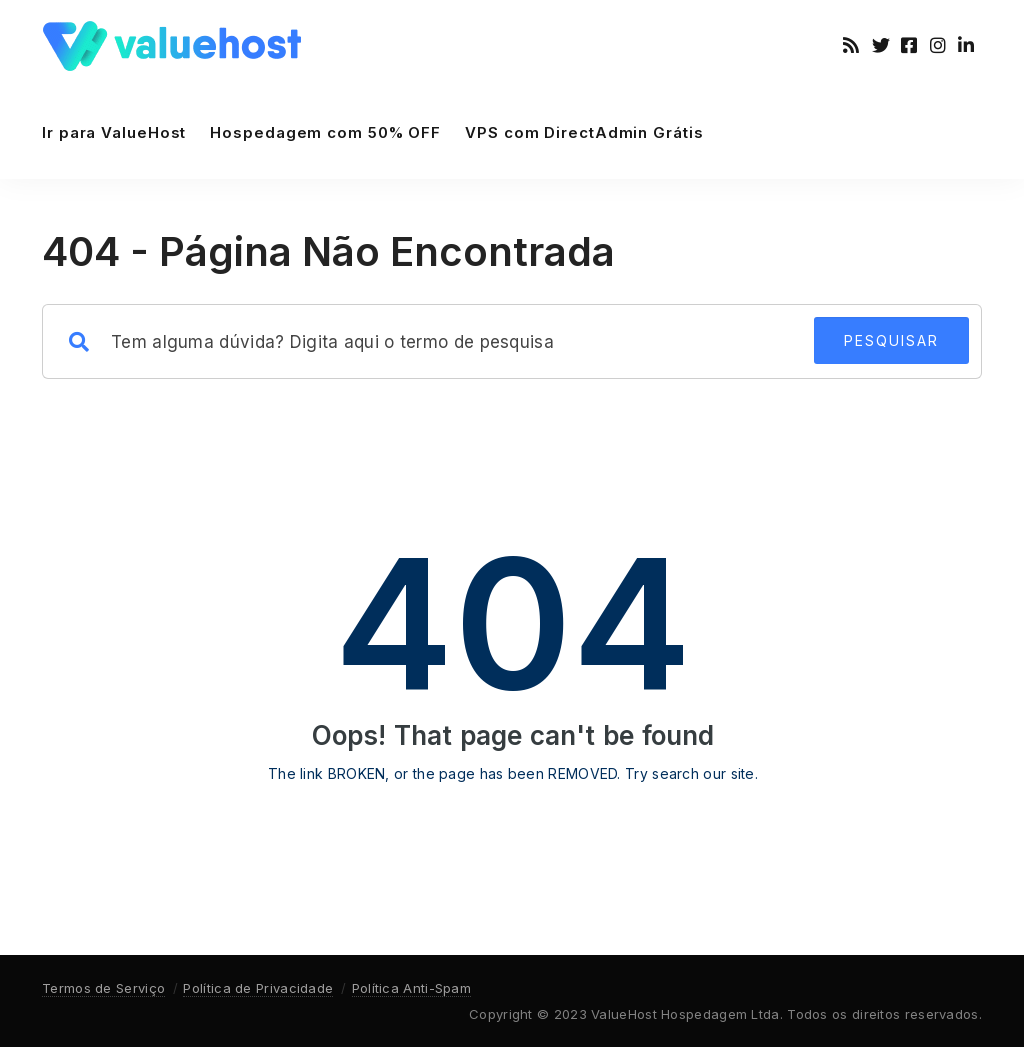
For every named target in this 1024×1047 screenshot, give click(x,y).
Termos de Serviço (103, 988)
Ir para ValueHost (114, 132)
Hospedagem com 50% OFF (325, 132)
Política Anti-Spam (411, 988)
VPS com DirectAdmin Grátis (584, 132)
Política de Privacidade (258, 988)
